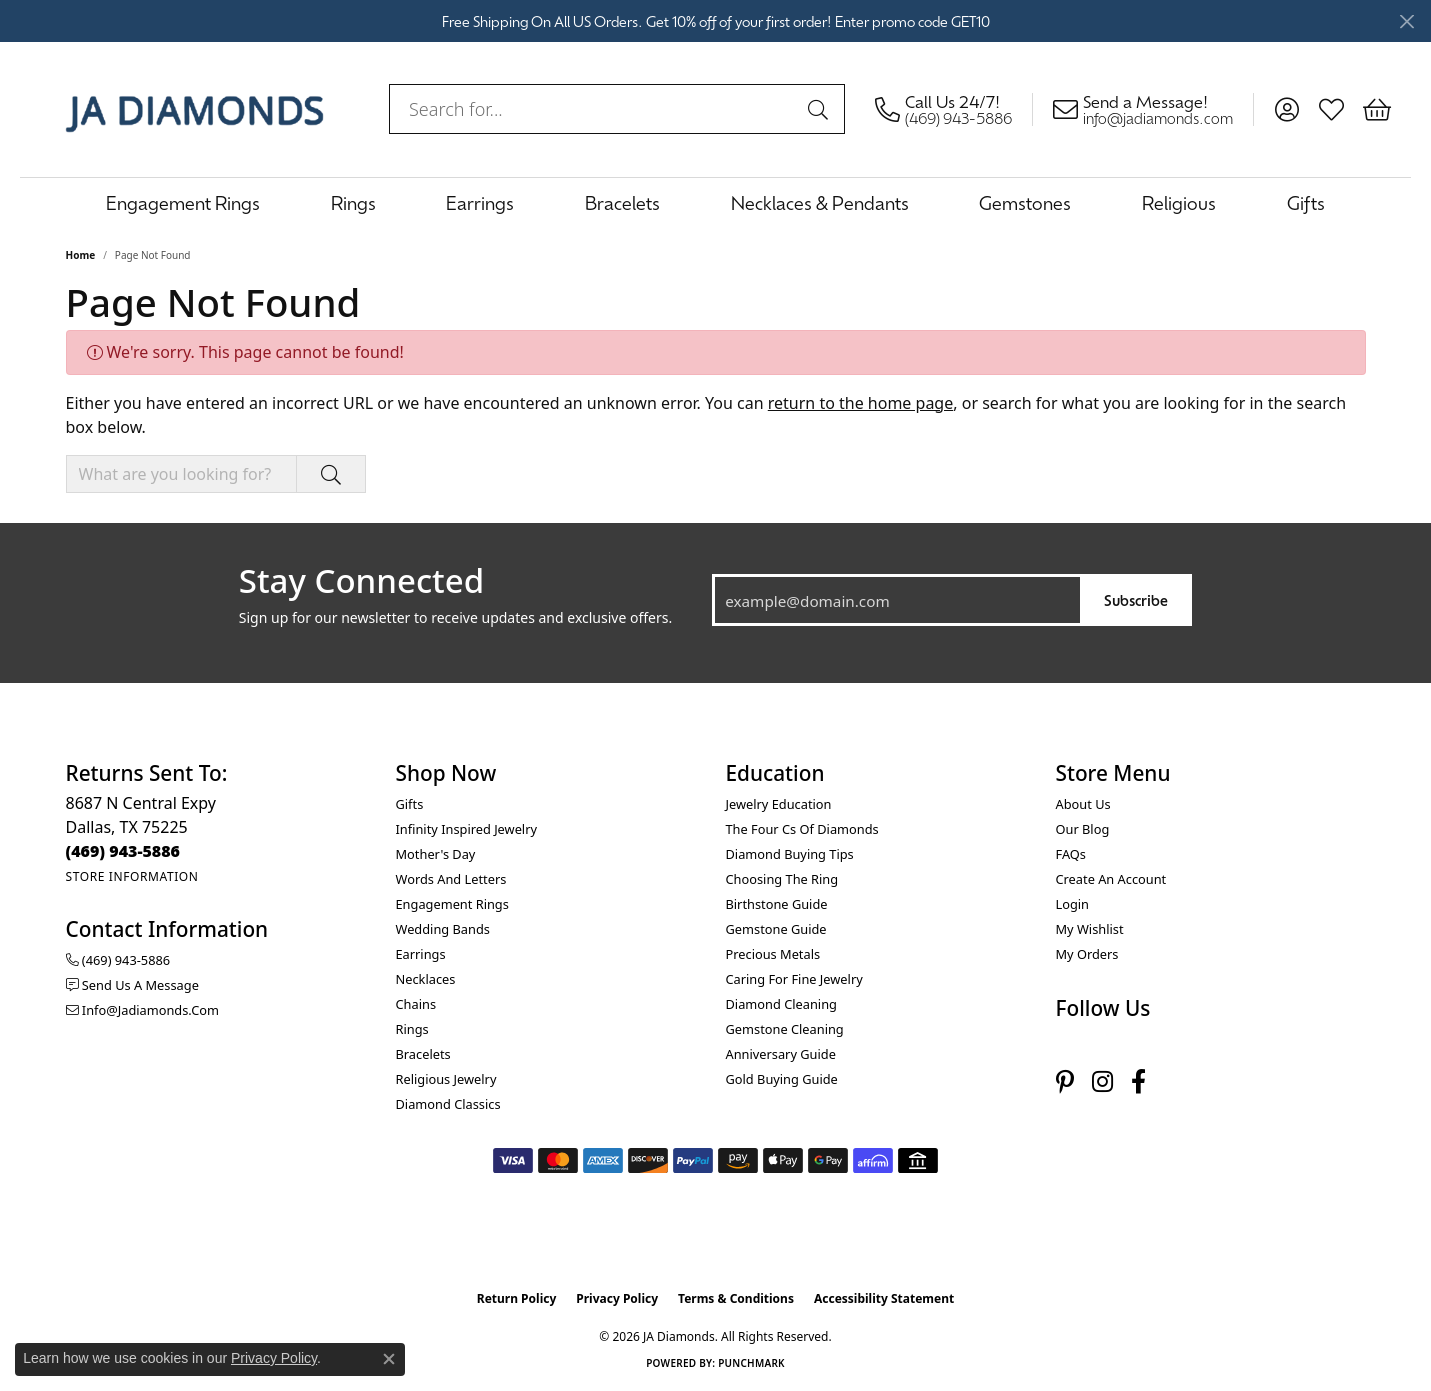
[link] (954, 109)
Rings (353, 202)
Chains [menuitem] (416, 1004)
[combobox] (594, 109)
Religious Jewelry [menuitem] (446, 1079)
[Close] (1406, 21)
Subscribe (1136, 599)
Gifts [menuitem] (410, 804)
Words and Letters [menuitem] (451, 879)
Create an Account (1111, 879)
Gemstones (1025, 202)
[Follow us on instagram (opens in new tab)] (1102, 1081)
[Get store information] (132, 876)
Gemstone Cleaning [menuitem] (785, 1029)
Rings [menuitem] (412, 1029)
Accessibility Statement (884, 1298)
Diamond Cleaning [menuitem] (781, 1004)
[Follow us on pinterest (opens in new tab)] (1065, 1081)
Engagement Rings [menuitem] (452, 904)
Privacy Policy (617, 1298)
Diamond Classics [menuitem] (448, 1104)
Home (81, 255)
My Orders (1087, 954)
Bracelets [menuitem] (423, 1054)
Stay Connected (361, 581)
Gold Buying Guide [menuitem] (782, 1079)
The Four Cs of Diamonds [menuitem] (802, 829)
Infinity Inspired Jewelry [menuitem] (466, 829)
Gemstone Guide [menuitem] (776, 929)
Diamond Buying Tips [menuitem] (790, 854)
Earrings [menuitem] (421, 954)
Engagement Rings (183, 202)
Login (1073, 904)
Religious (1179, 202)
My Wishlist (1090, 929)
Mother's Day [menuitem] (436, 854)
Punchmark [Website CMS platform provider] (751, 1363)
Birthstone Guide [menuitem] (777, 904)
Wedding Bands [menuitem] (443, 929)
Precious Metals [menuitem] (773, 954)
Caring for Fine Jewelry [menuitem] (794, 979)
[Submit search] (821, 109)
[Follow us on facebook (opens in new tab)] (1138, 1081)
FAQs (1071, 854)
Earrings (480, 202)
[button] (1286, 109)
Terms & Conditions (736, 1298)
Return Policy (517, 1298)
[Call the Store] (123, 851)
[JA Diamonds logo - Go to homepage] (194, 109)
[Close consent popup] (389, 1359)
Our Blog (1083, 829)
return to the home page (861, 403)
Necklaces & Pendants (820, 202)
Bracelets (622, 202)
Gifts (1306, 202)
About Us (1083, 804)
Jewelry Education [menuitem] (779, 804)
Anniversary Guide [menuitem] (781, 1054)
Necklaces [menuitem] (426, 979)
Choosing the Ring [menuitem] (782, 879)
